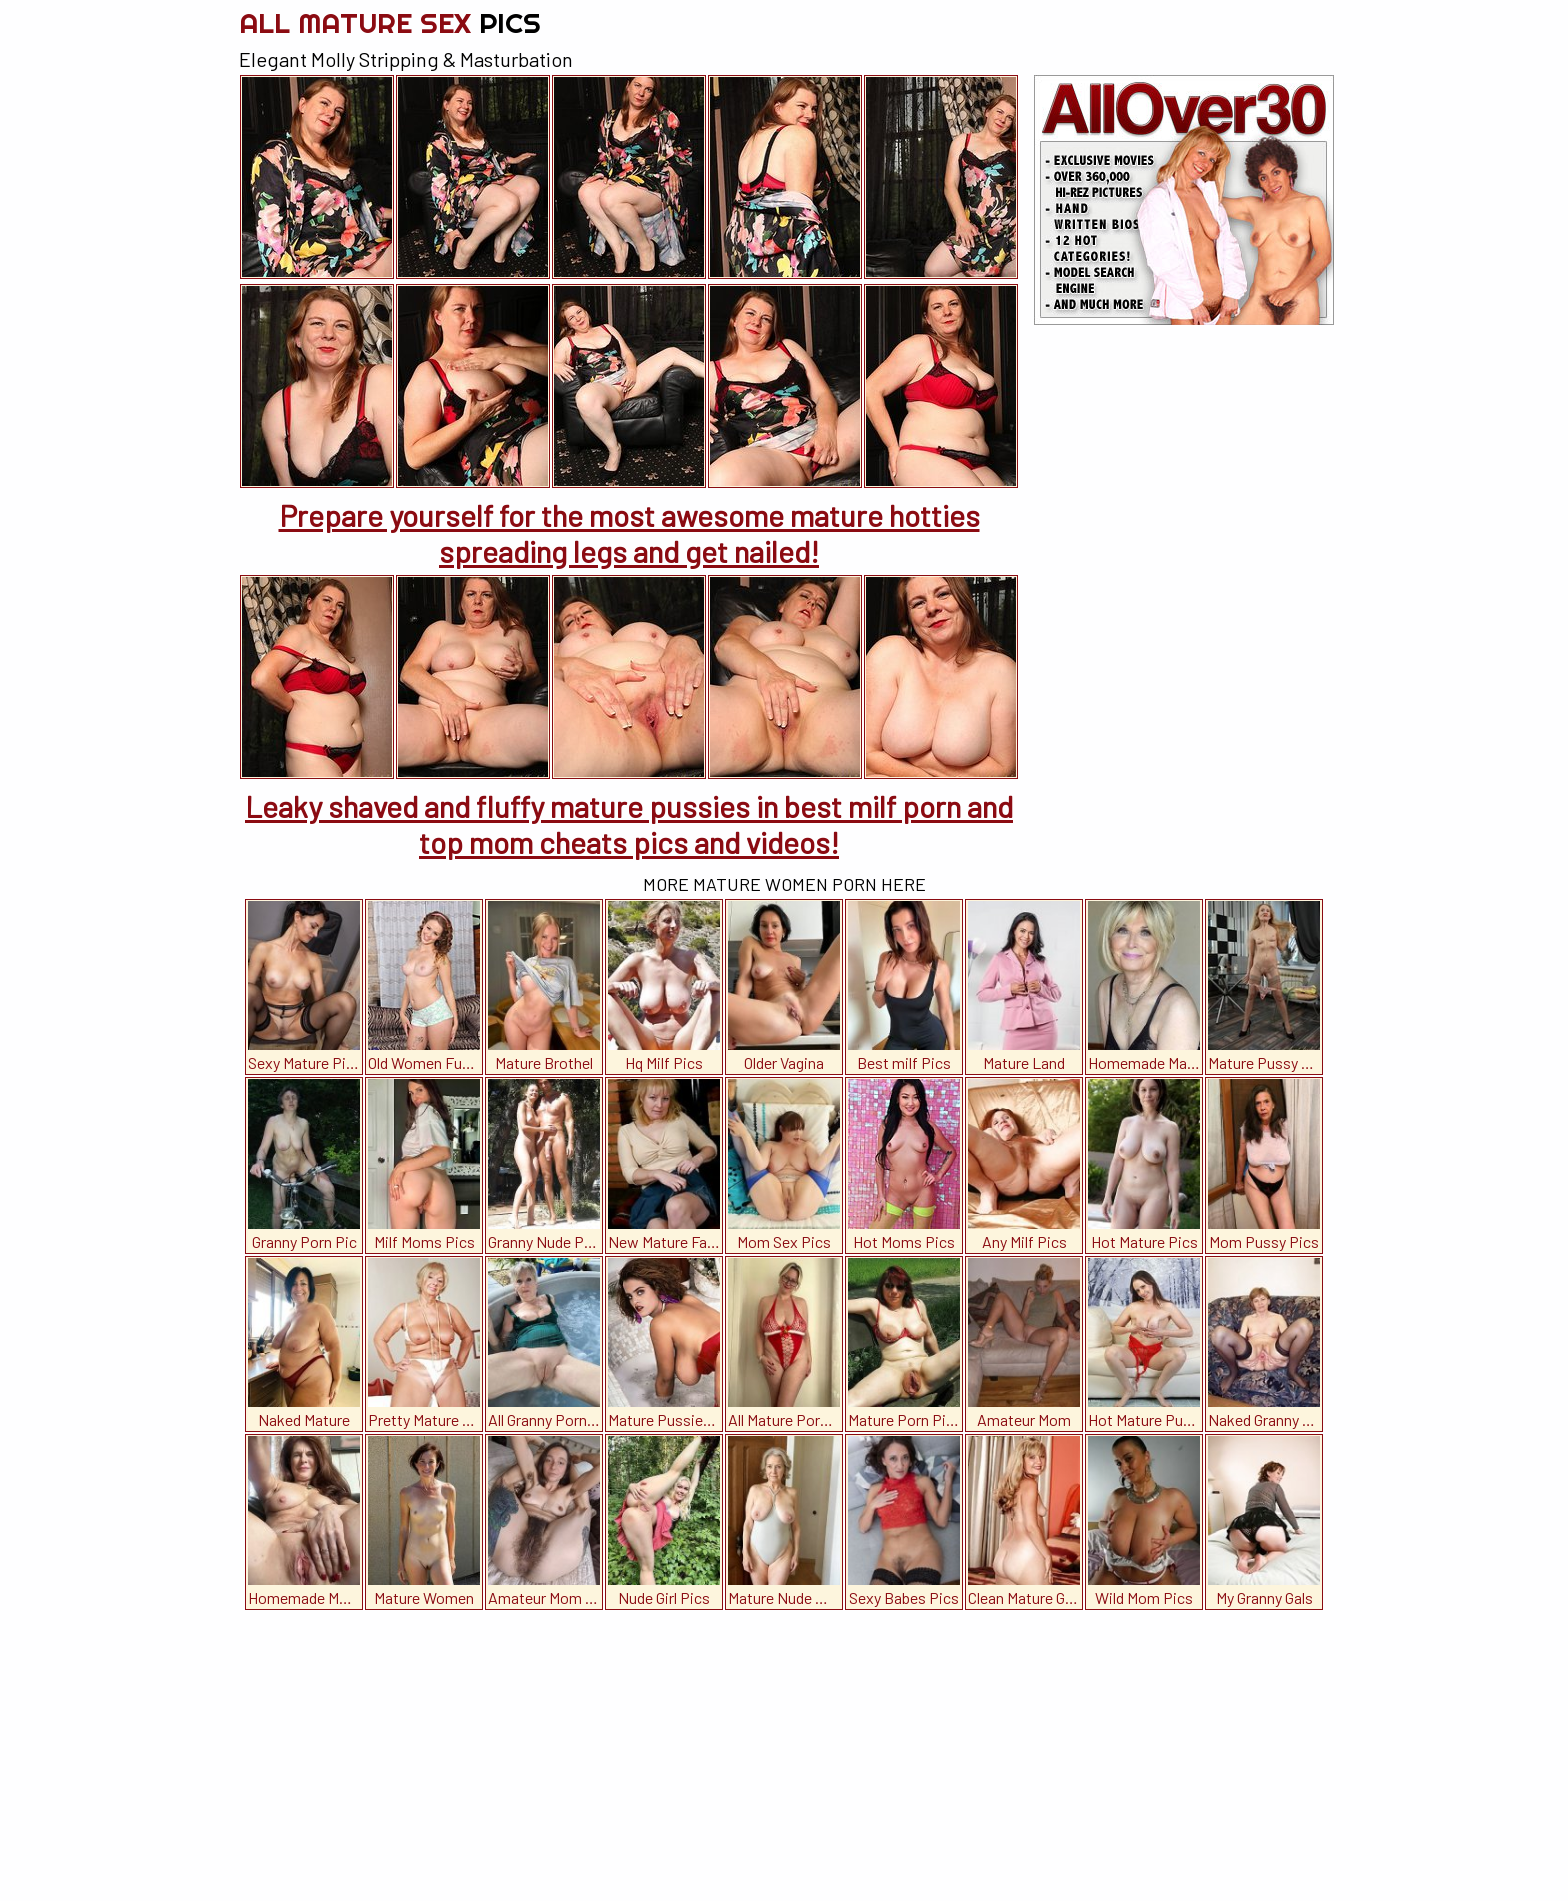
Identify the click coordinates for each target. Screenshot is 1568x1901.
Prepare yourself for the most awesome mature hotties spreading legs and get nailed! (629, 533)
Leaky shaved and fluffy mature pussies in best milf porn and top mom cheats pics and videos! (629, 824)
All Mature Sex (390, 22)
